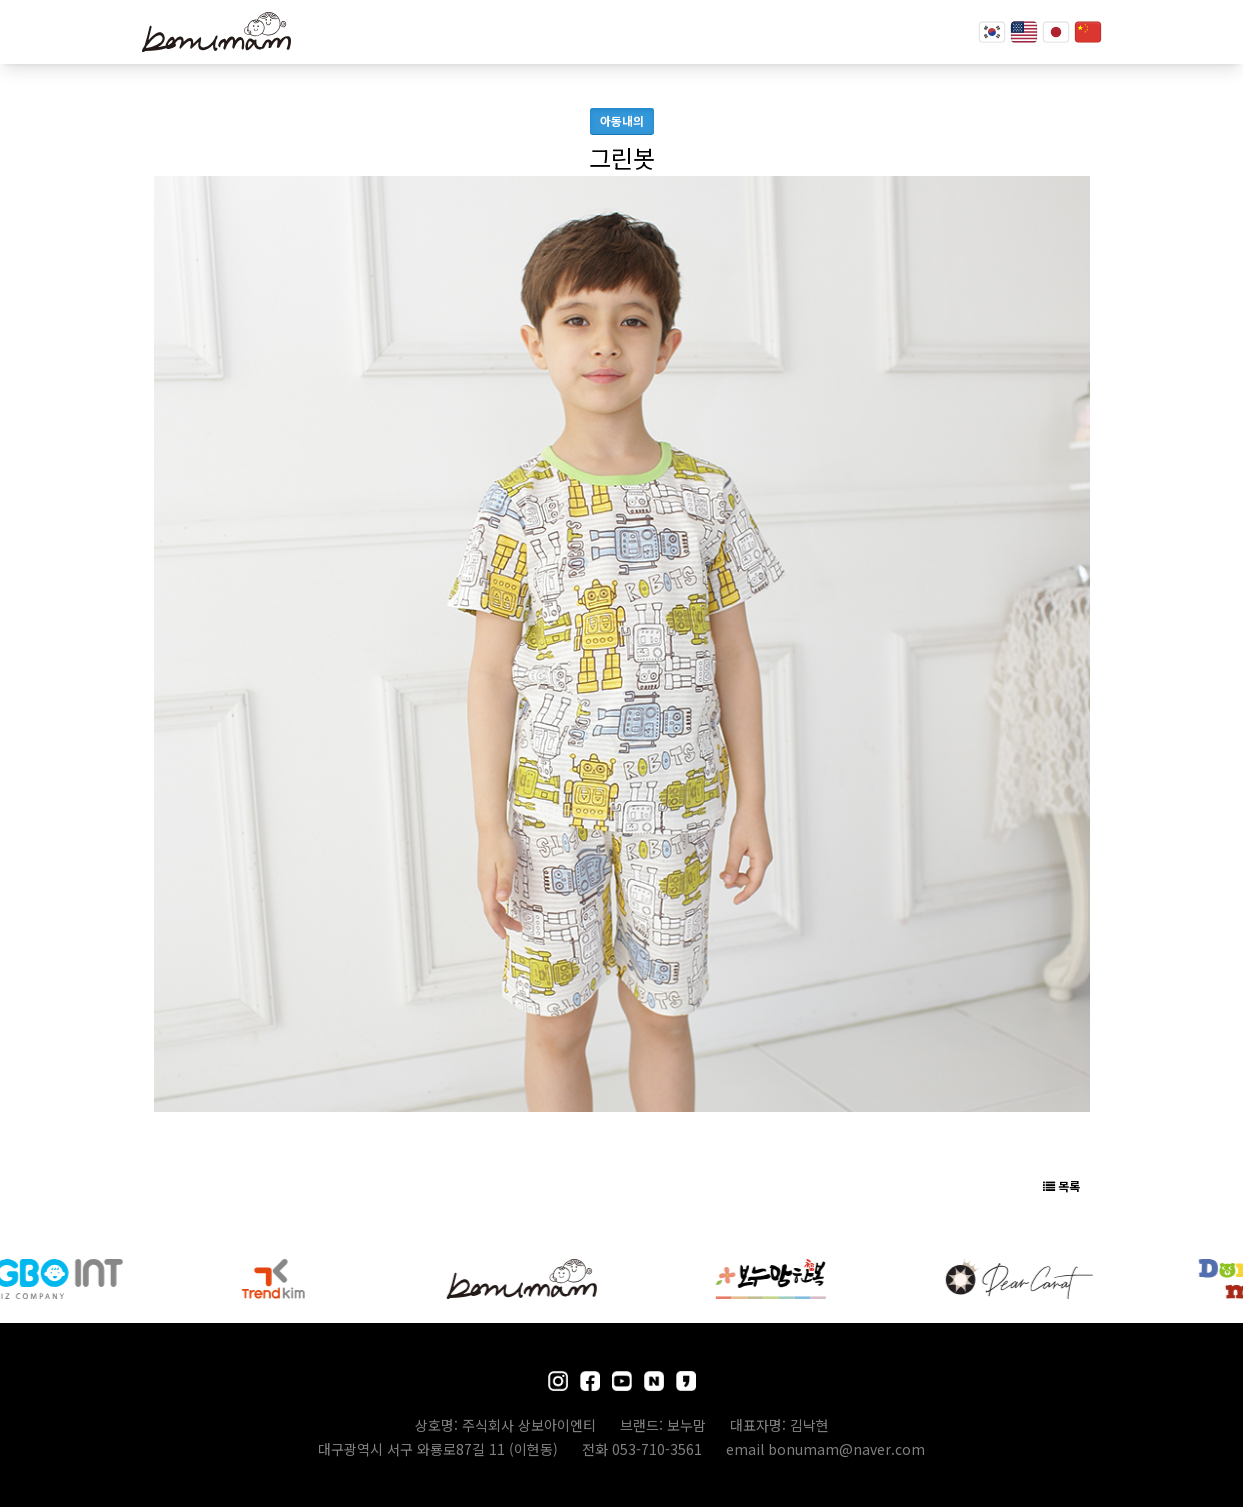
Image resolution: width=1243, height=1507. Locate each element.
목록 (1061, 1185)
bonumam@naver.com (846, 1449)
